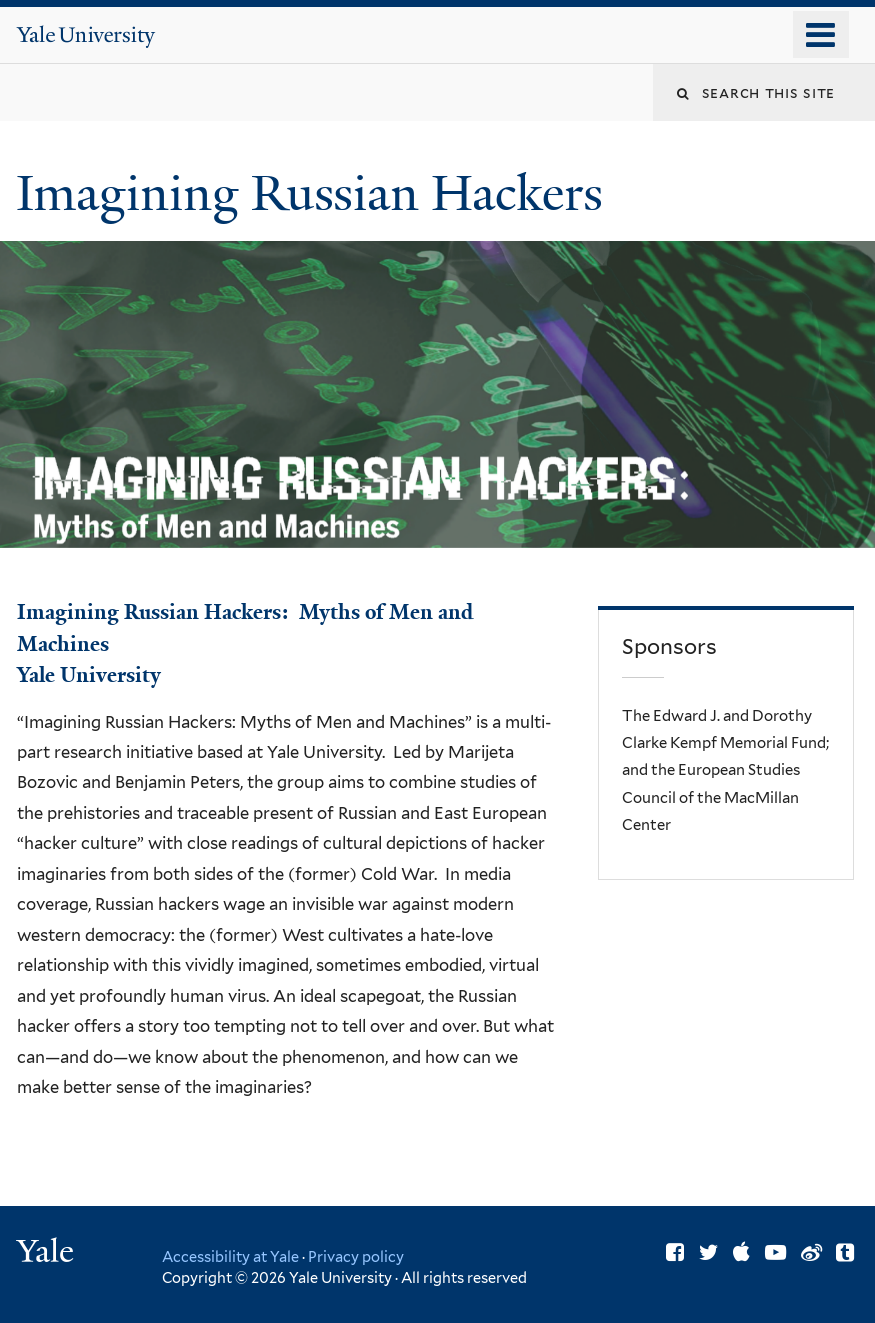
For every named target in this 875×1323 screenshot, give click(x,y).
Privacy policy (356, 1256)
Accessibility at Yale (230, 1256)
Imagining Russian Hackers (315, 193)
